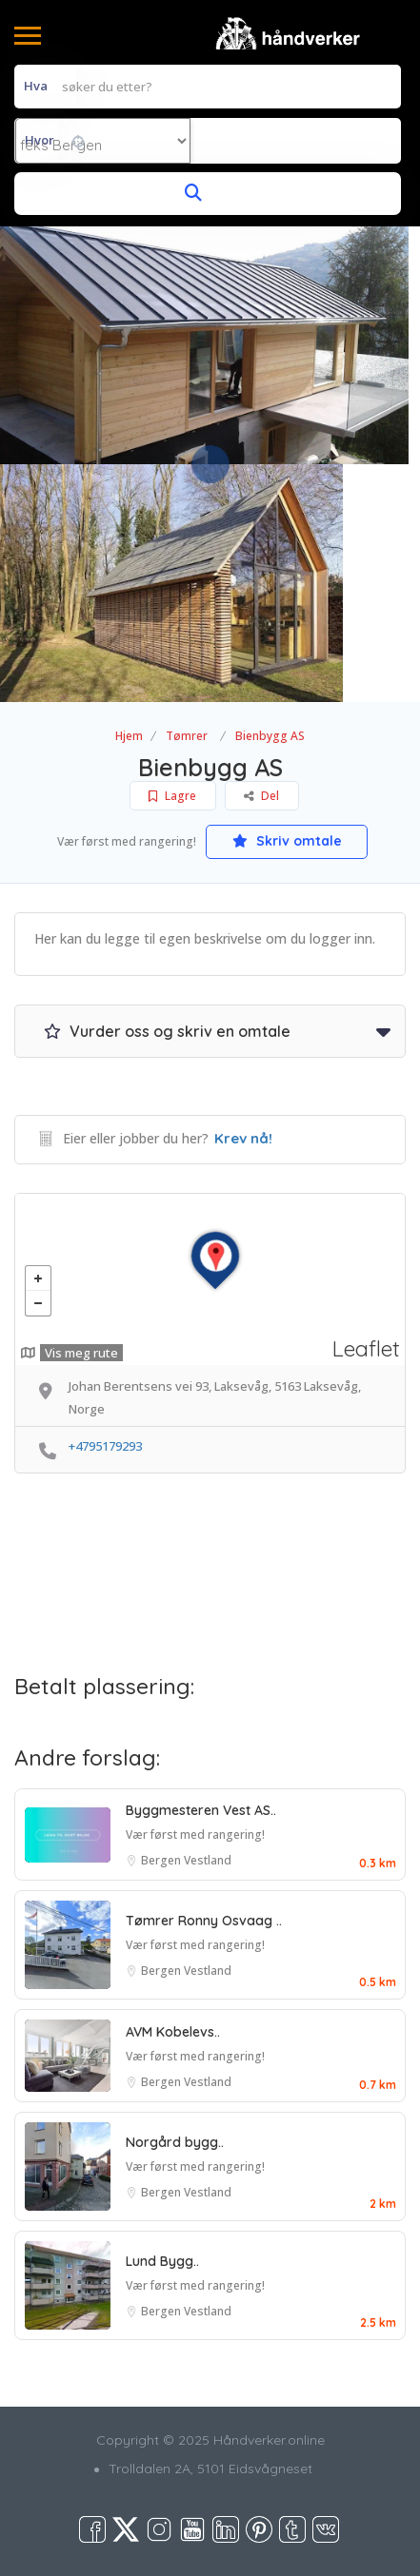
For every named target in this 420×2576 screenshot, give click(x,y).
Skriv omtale (287, 840)
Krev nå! (243, 1138)
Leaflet (366, 1348)
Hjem (129, 736)
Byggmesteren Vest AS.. (201, 1810)
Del (261, 796)
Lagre (172, 796)
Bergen (162, 1860)
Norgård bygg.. (175, 2142)
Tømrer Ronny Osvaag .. (204, 1920)
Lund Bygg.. (162, 2261)
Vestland (207, 1860)
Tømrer (187, 736)
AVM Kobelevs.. (173, 2031)
